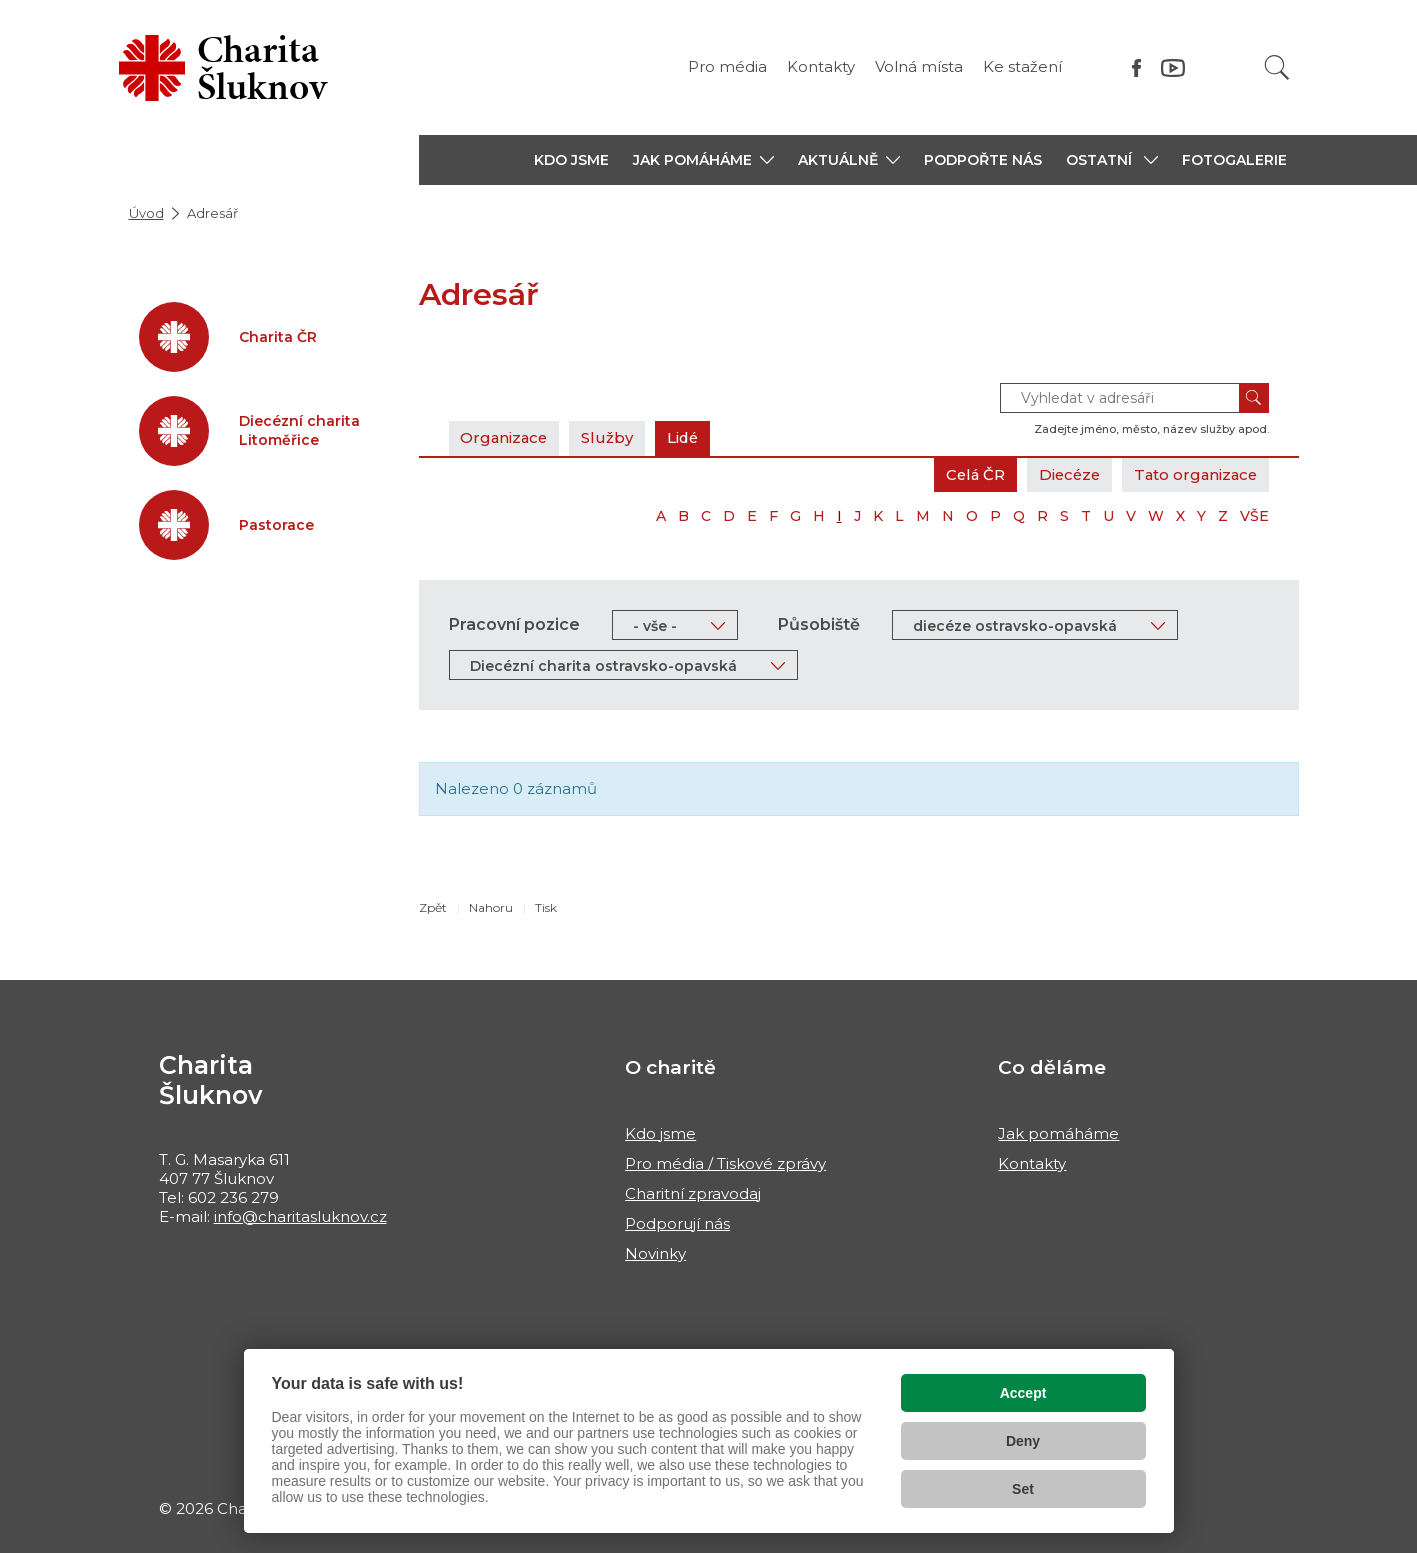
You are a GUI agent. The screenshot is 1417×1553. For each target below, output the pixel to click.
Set (1023, 1489)
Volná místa (919, 66)
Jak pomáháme (1058, 1133)
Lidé (687, 437)
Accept (1023, 1393)
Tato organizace (1193, 474)
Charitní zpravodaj (693, 1193)
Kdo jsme (660, 1133)
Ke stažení (1022, 66)
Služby (611, 437)
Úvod (146, 213)
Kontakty (821, 66)
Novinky (655, 1253)
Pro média (727, 66)
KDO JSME (571, 160)
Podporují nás (677, 1223)
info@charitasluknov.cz (300, 1216)
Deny (1023, 1441)
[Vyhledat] (1277, 67)
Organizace (506, 437)
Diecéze (1064, 474)
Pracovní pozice (514, 624)
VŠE (1254, 516)
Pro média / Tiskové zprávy (725, 1163)
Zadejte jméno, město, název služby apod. (1151, 429)
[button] (703, 160)
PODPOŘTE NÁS (983, 160)
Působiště (819, 624)
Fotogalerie (1234, 160)
